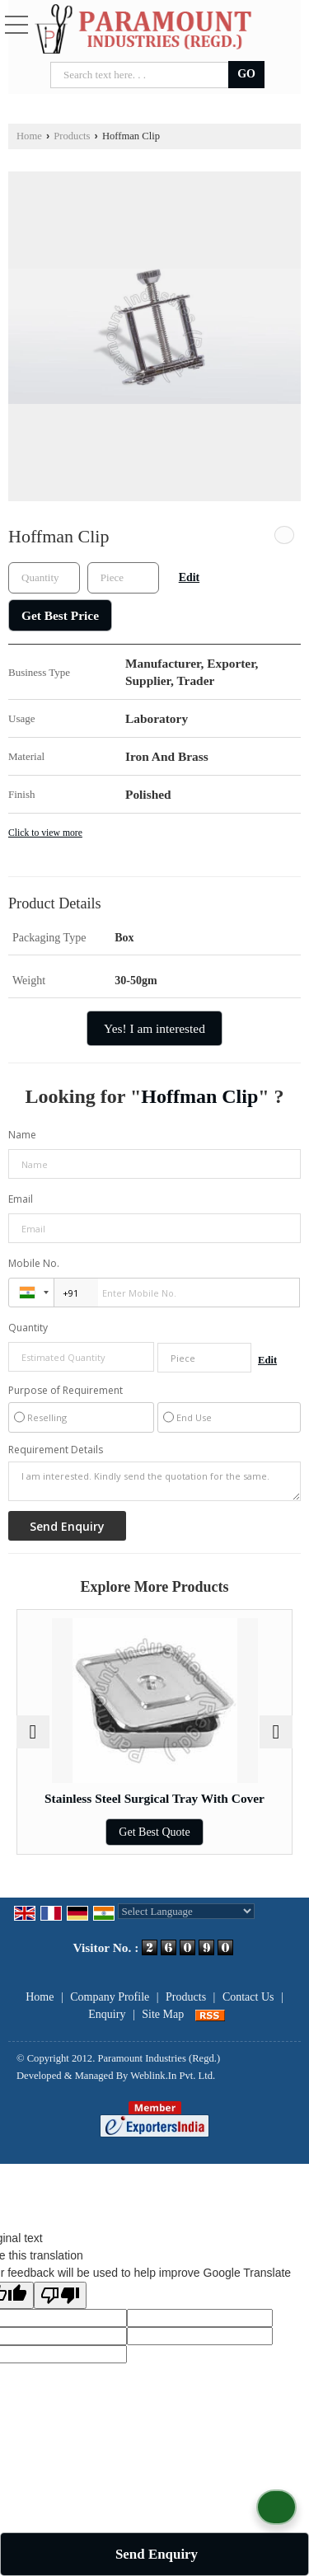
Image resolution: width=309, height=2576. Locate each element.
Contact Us (248, 1997)
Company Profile (109, 1997)
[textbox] (123, 578)
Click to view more (45, 833)
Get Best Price (60, 615)
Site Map (163, 2014)
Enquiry (106, 2014)
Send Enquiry (156, 2554)
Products (72, 136)
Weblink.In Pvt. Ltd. (172, 2075)
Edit (189, 577)
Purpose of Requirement (65, 1390)
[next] (276, 1731)
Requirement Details (55, 1450)
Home (29, 136)
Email (20, 1199)
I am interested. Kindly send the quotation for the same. (154, 1481)
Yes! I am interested (154, 1028)
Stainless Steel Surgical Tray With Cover (154, 1798)
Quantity (28, 1328)
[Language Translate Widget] (186, 1911)
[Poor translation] (60, 2295)
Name (22, 1135)
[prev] (32, 1731)
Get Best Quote (154, 1832)
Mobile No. (33, 1263)
